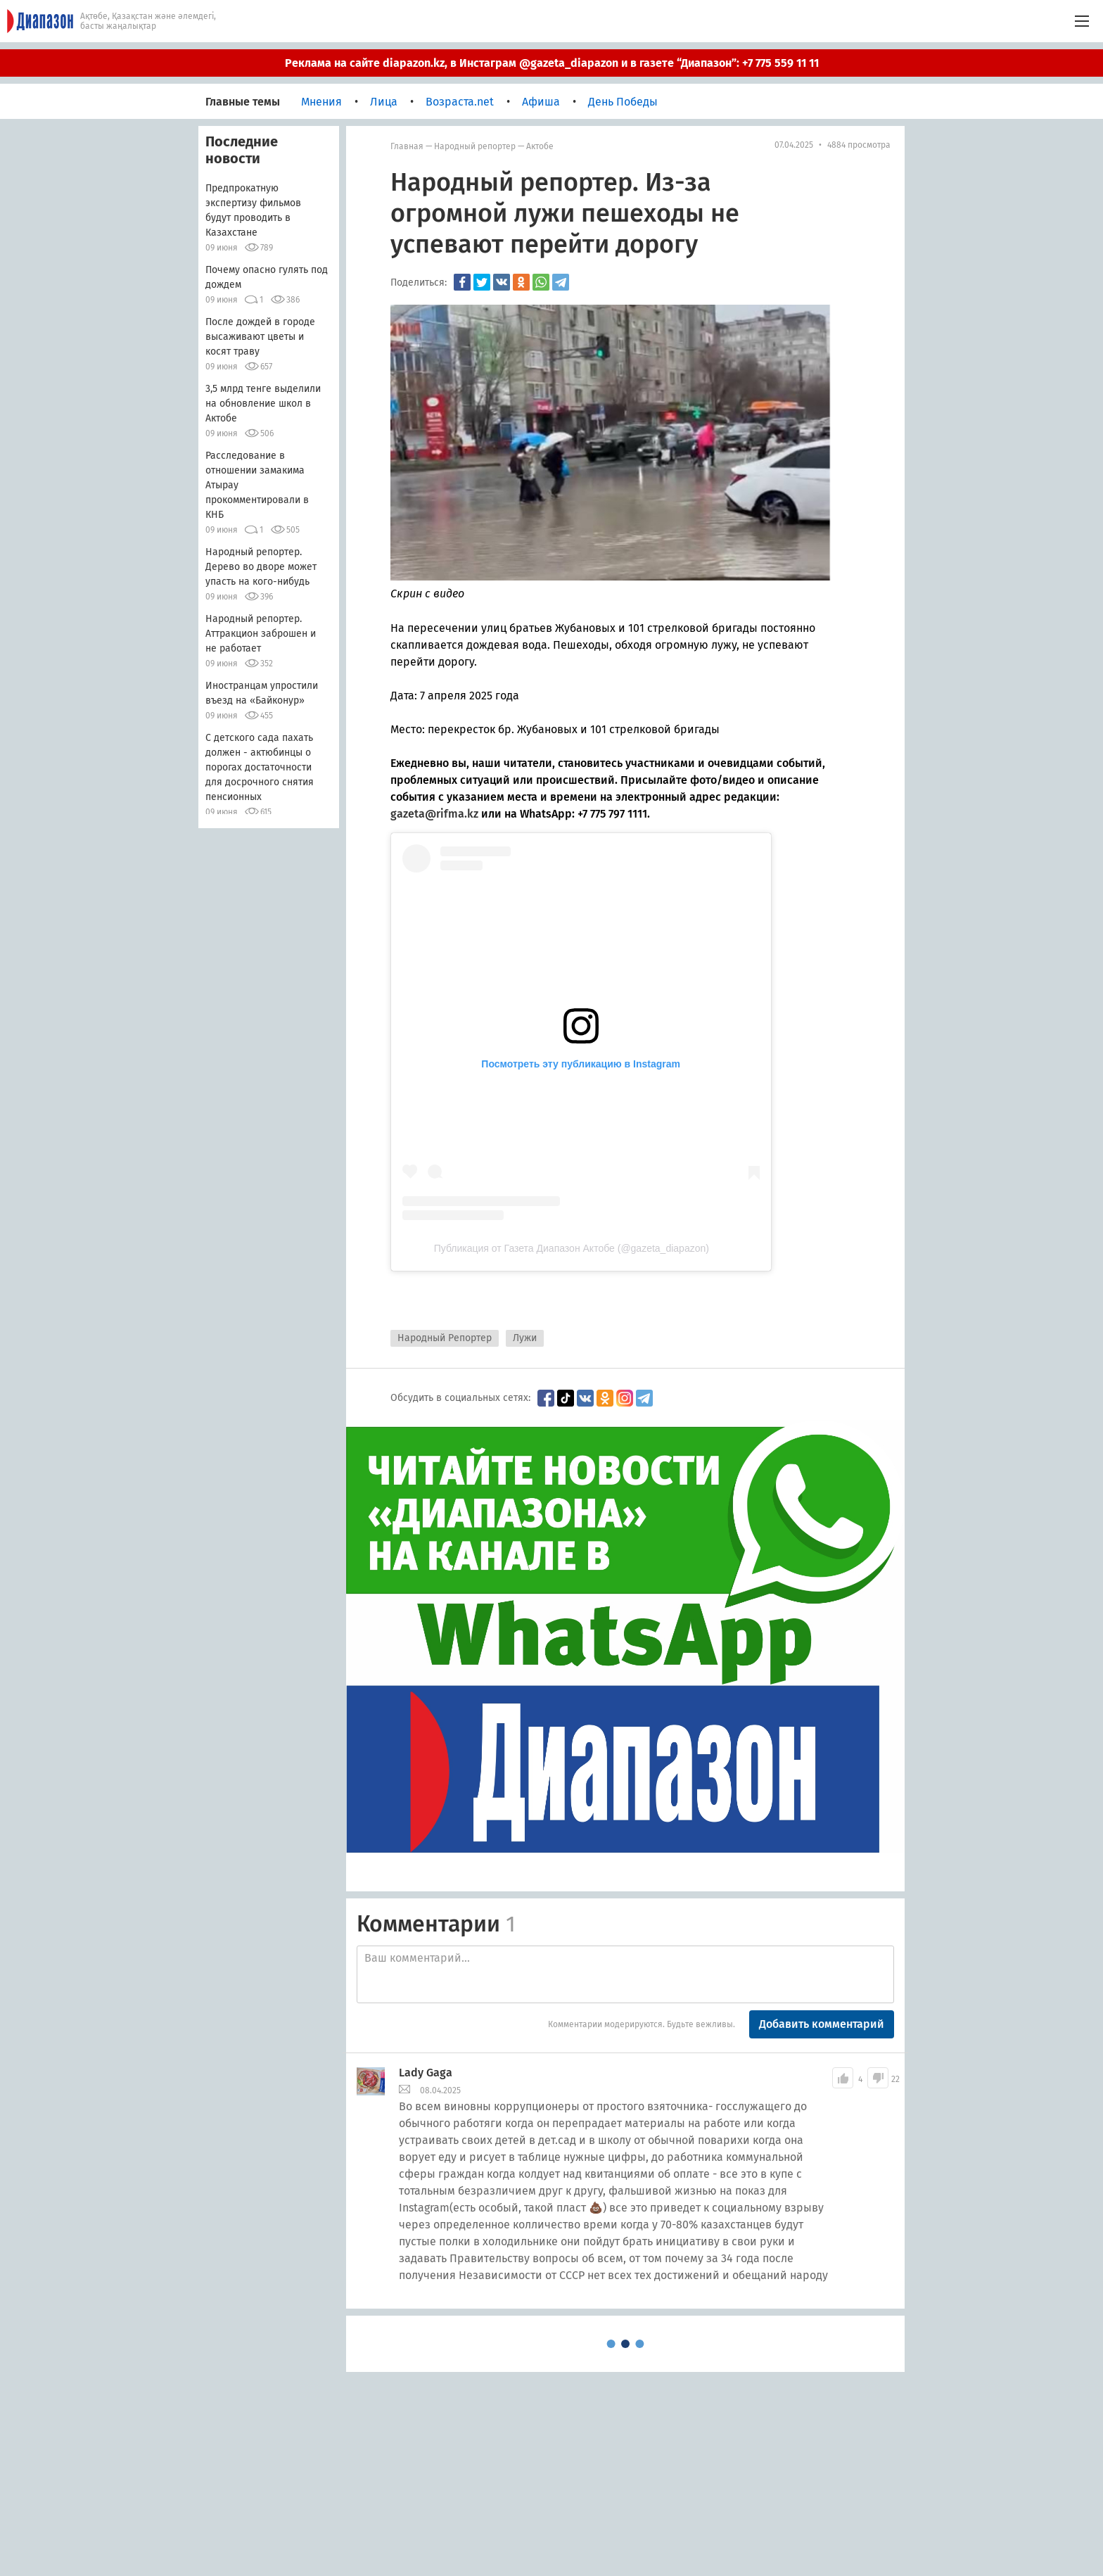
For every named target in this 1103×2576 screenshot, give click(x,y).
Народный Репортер (444, 1338)
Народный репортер (475, 146)
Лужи (525, 1338)
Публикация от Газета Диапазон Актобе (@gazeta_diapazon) (571, 1248)
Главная (406, 146)
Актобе (540, 146)
